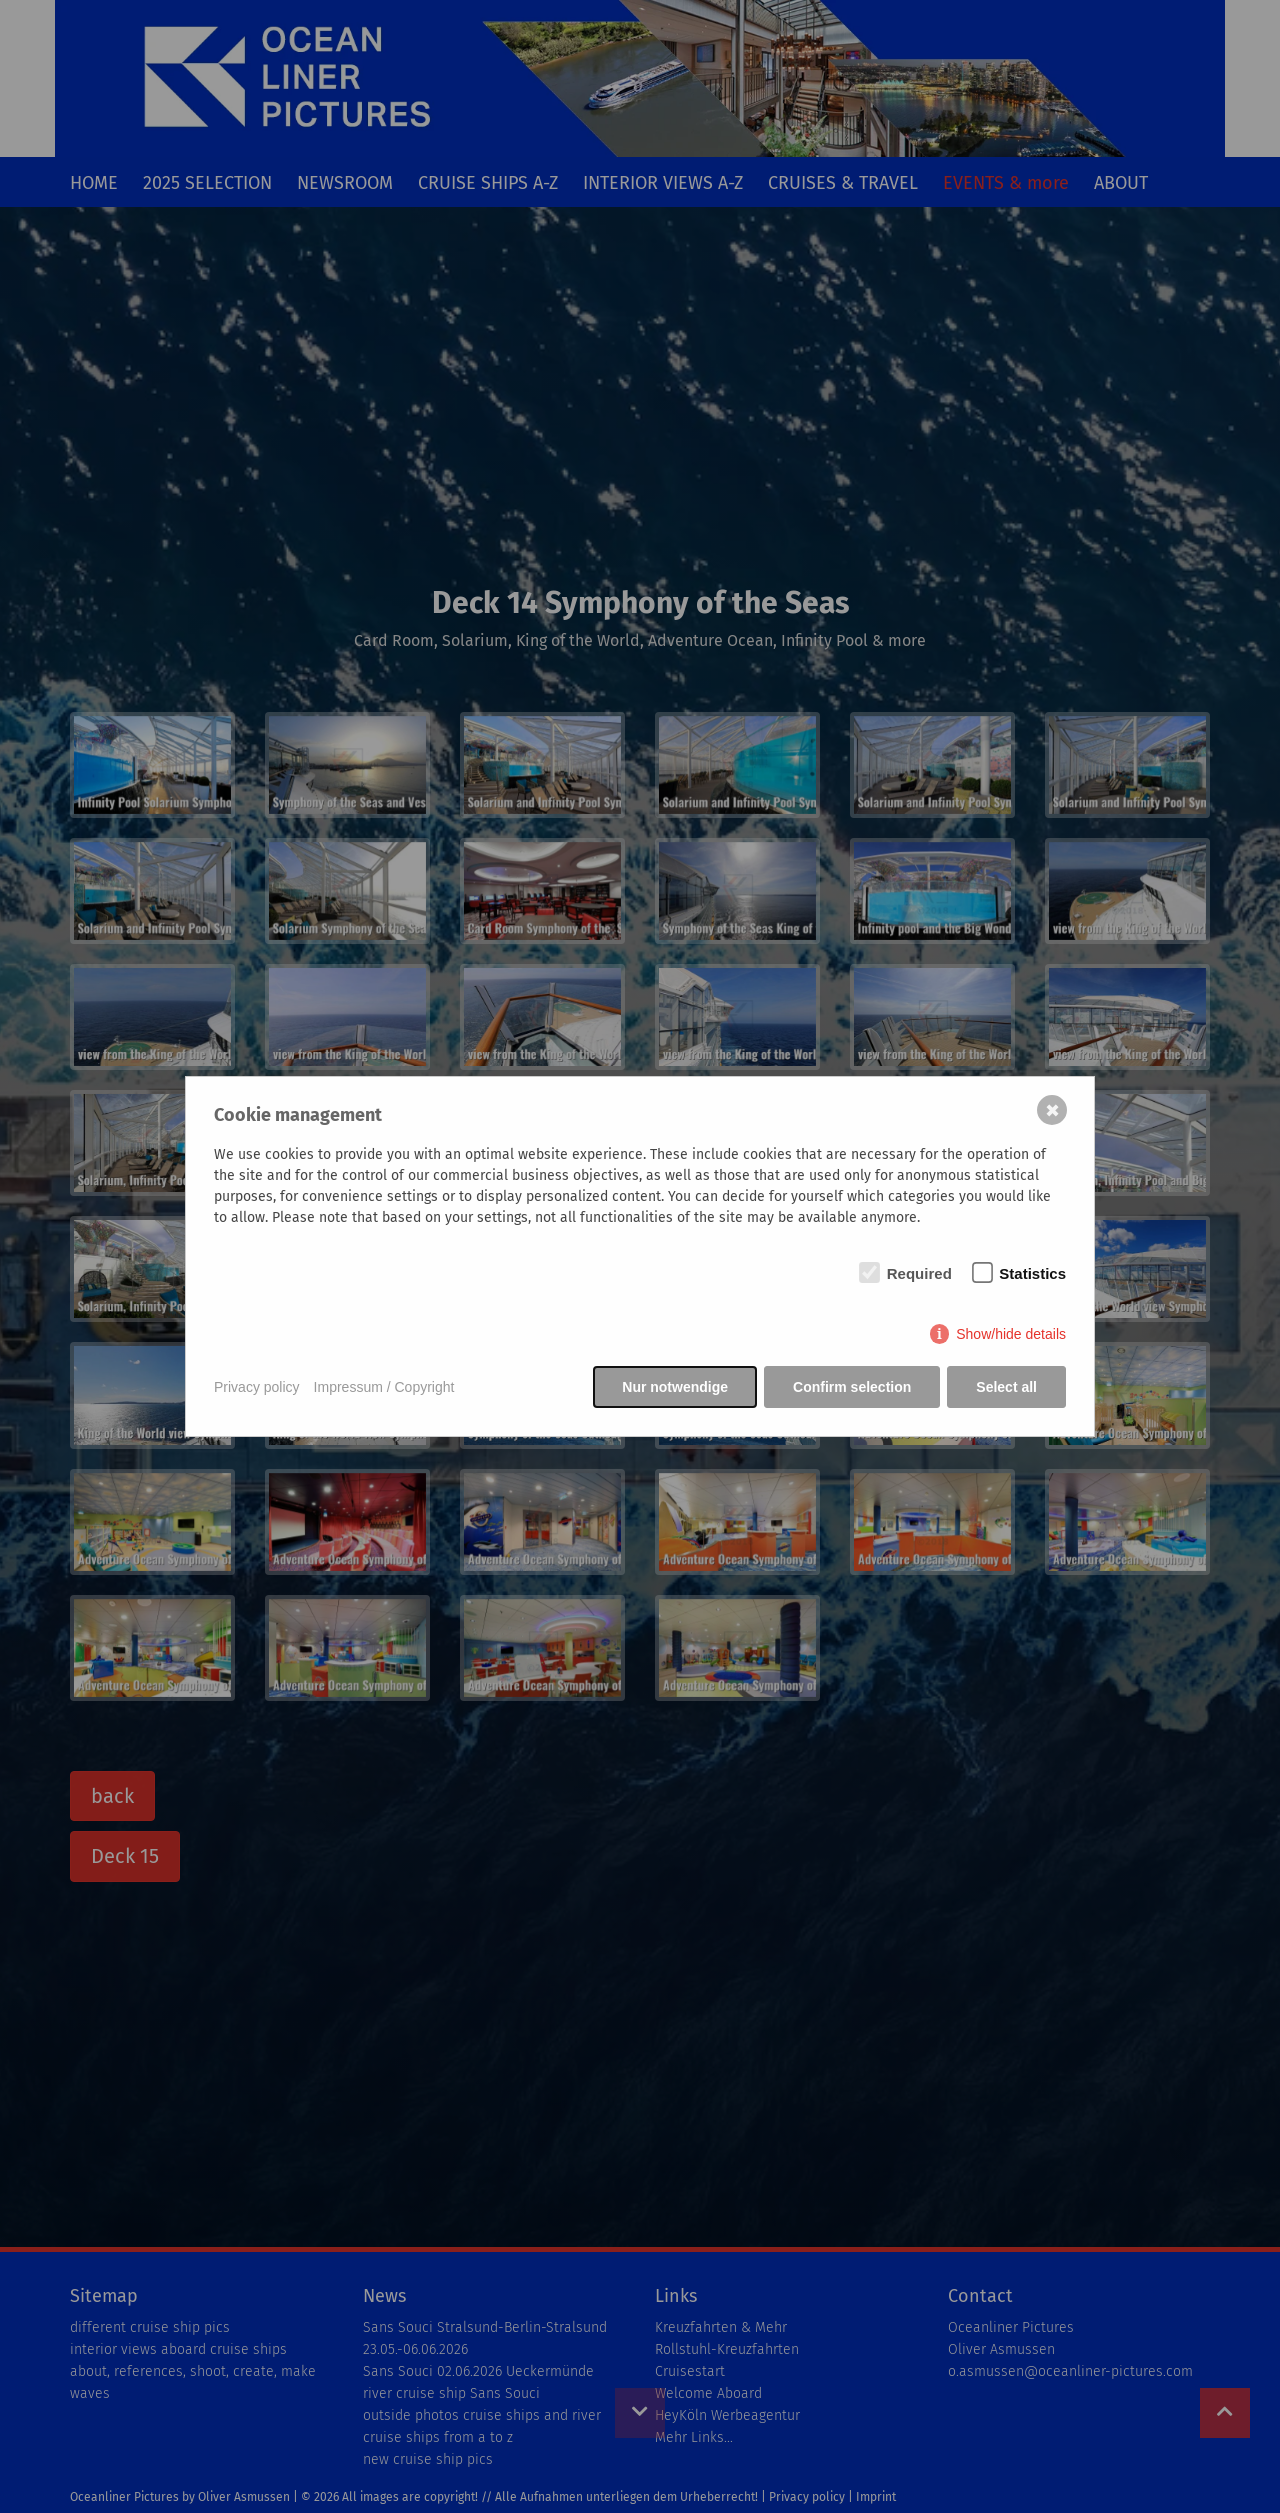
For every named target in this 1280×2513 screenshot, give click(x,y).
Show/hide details (1011, 1334)
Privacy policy (257, 1387)
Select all (1006, 1387)
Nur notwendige (675, 1387)
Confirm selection (852, 1387)
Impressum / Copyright (384, 1387)
